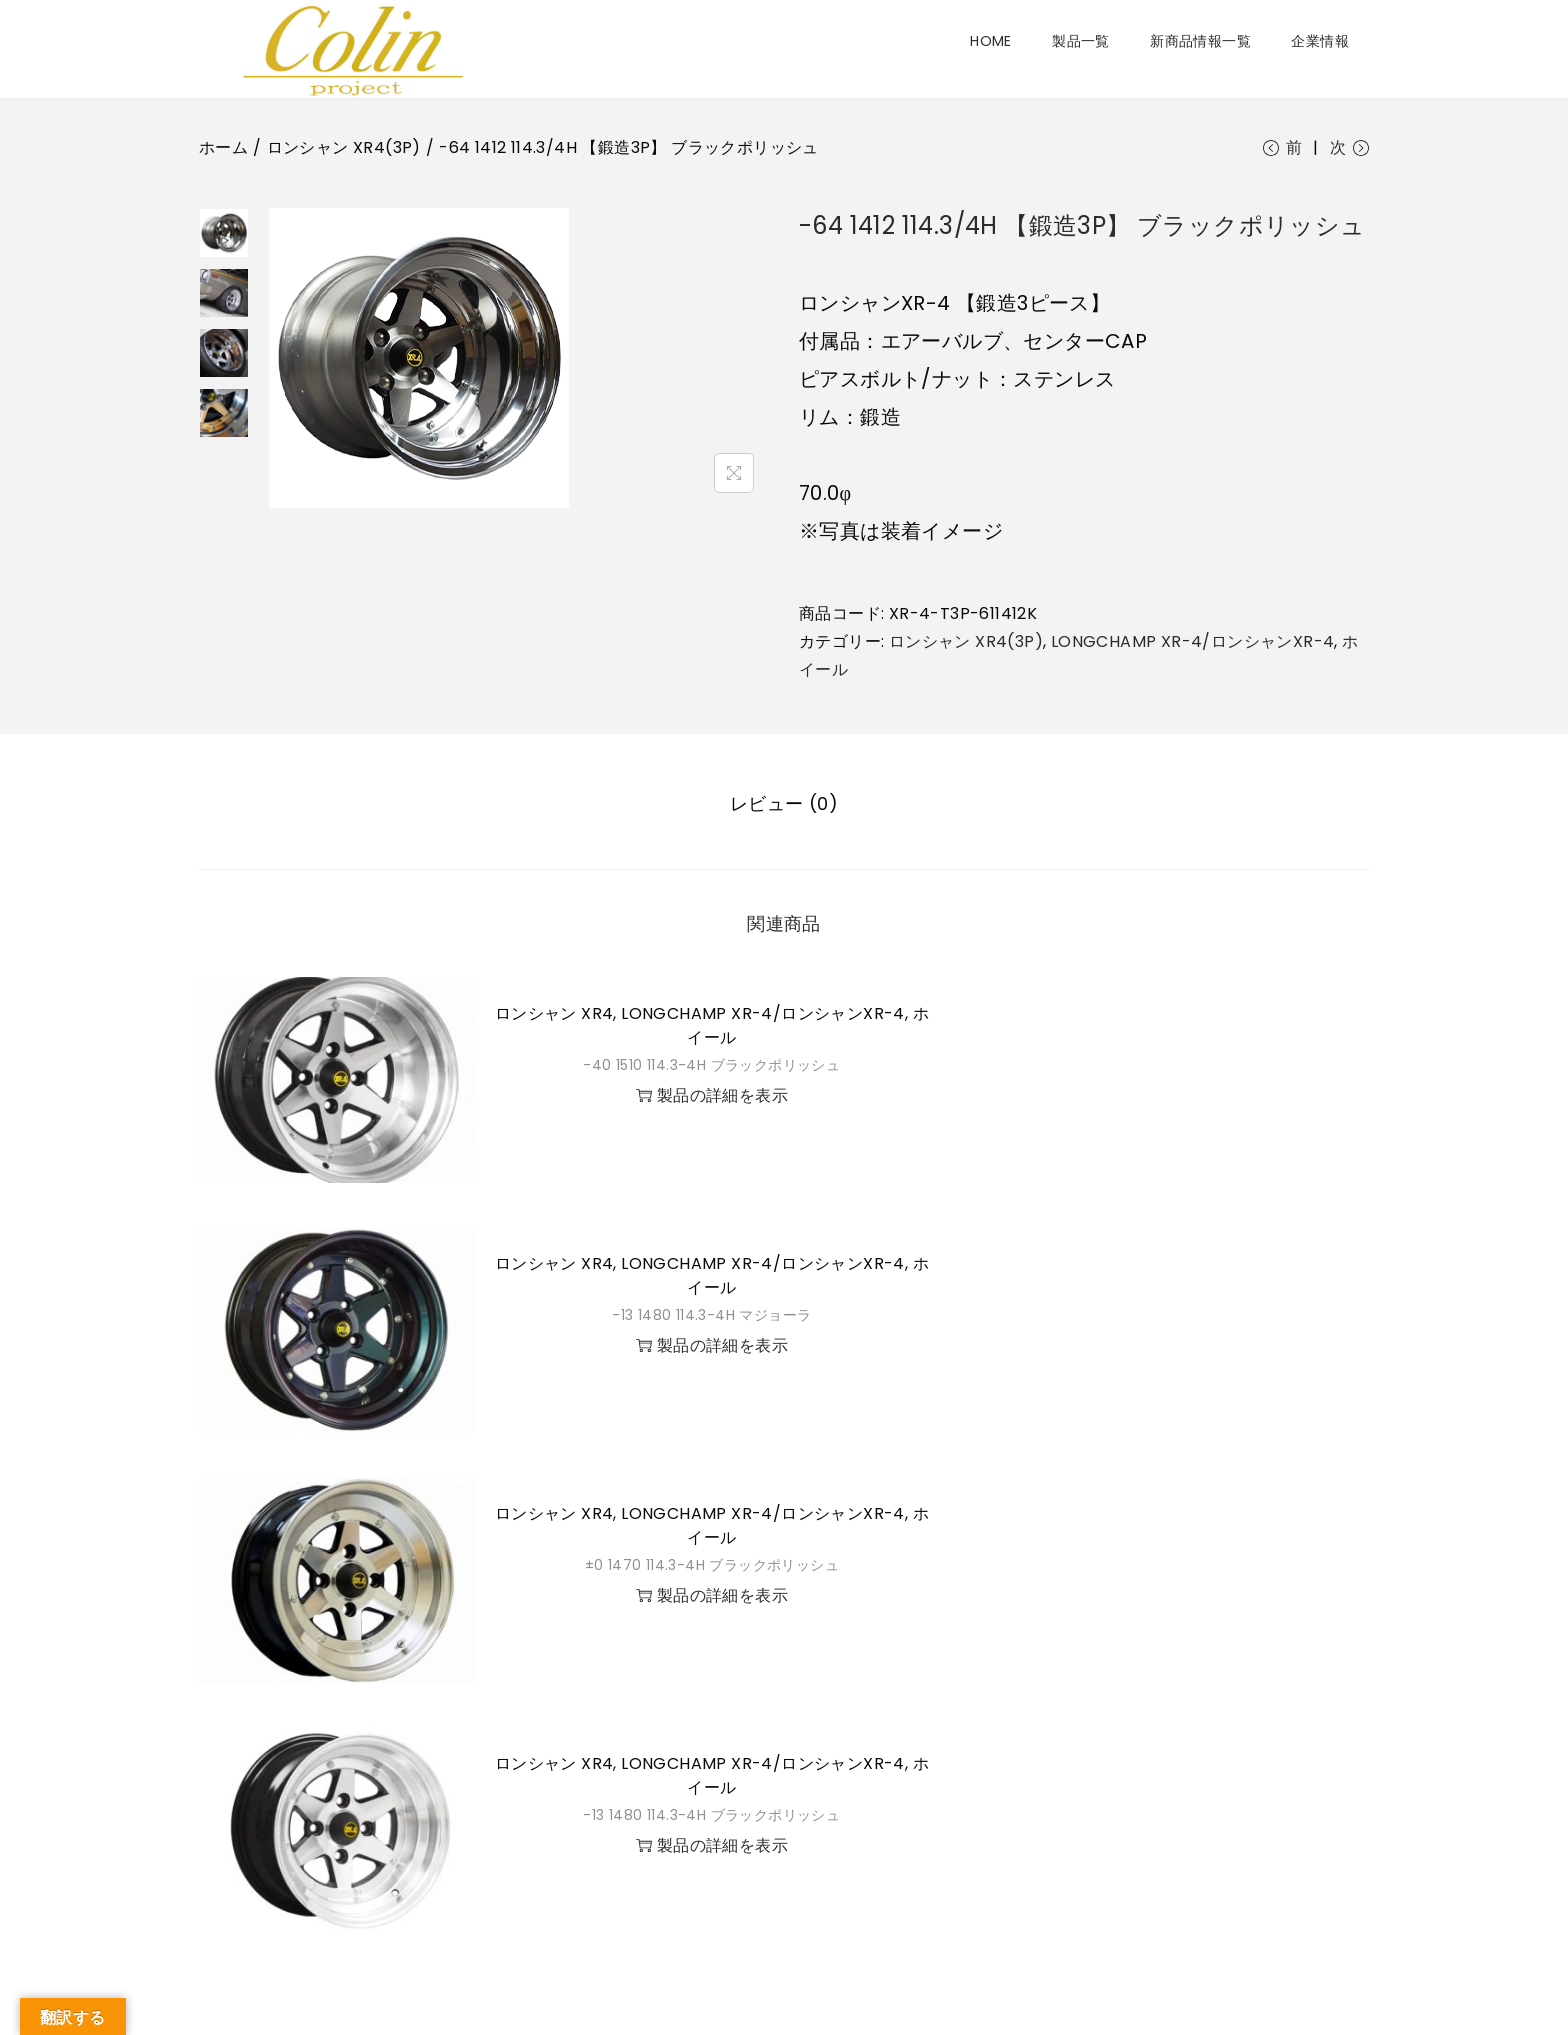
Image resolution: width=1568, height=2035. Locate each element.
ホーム (223, 147)
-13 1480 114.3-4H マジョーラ (711, 1317)
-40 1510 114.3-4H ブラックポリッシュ (711, 1067)
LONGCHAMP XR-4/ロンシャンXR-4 (1193, 645)
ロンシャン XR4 (554, 1015)
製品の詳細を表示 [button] (712, 1347)
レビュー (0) (784, 805)
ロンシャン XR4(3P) (344, 147)
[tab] (784, 806)
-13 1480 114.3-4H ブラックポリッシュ (711, 1817)
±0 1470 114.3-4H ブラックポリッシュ (712, 1567)
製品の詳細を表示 (712, 1097)
